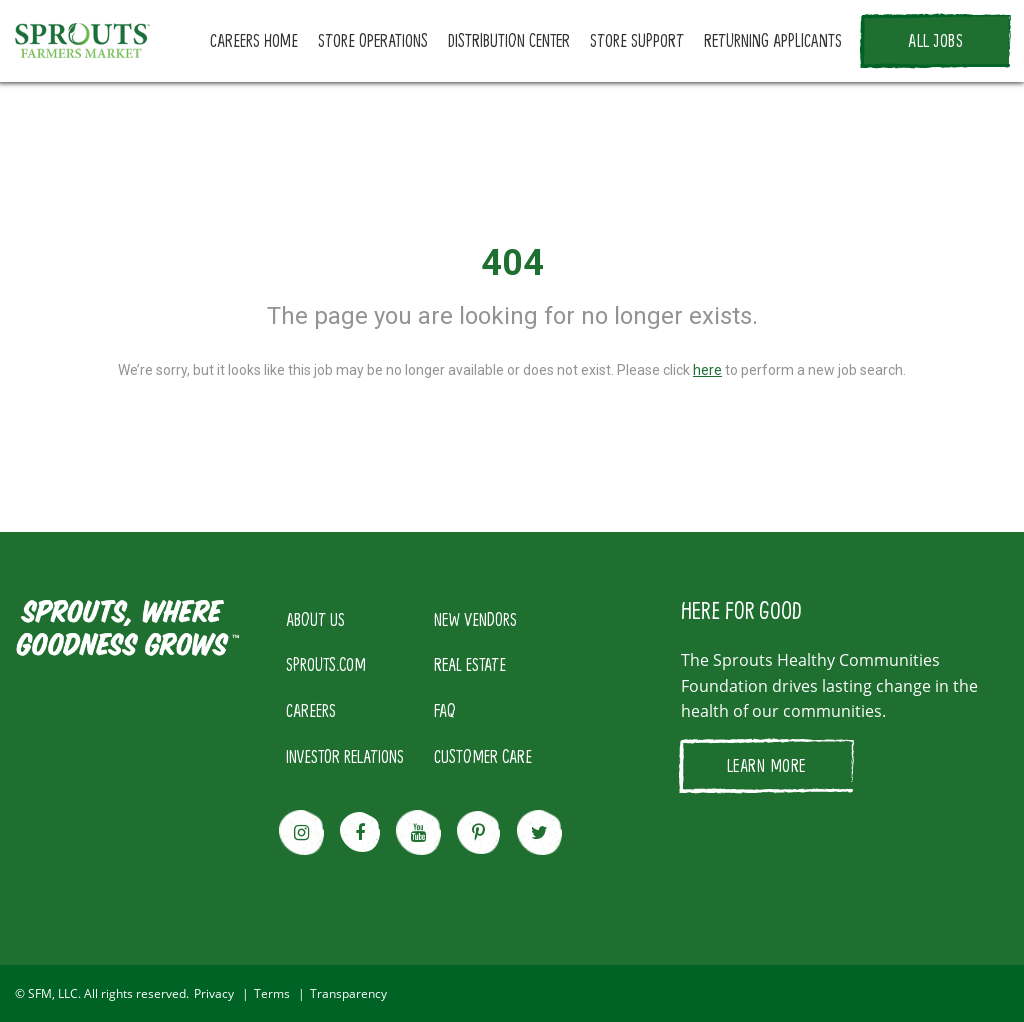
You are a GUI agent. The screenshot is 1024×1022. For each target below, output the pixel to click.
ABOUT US (315, 619)
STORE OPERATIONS (373, 40)
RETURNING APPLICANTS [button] (773, 40)
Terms (272, 993)
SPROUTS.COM (326, 664)
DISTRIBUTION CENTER (509, 40)
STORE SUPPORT (637, 40)
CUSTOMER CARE (483, 756)
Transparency (348, 993)
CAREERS (311, 710)
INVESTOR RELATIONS (345, 756)
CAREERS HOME (254, 40)
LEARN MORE (766, 765)
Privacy (214, 993)
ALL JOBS (935, 40)
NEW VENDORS (475, 619)
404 (512, 263)
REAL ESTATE (470, 664)
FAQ (445, 710)
